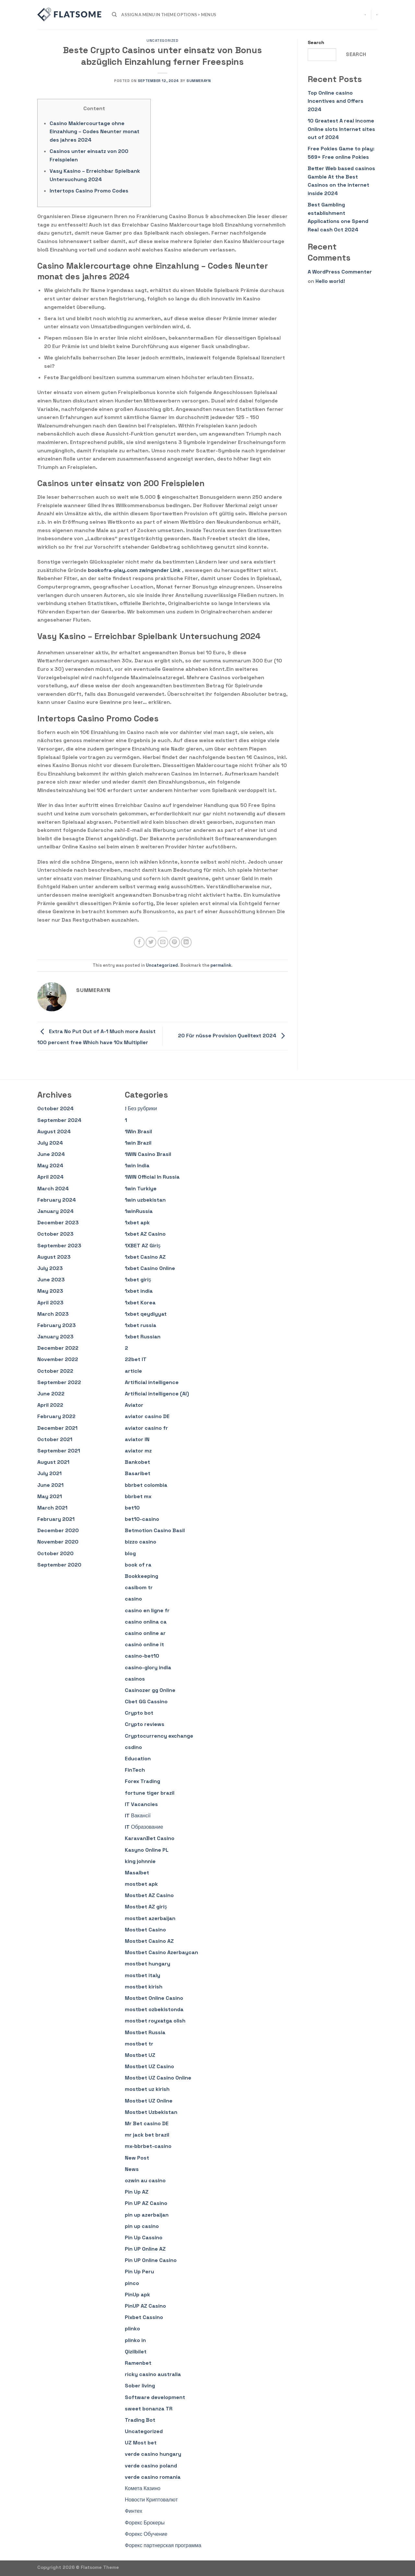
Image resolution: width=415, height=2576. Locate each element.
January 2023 (55, 1336)
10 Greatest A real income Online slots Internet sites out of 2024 (341, 129)
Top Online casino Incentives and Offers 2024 (335, 101)
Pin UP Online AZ (145, 2248)
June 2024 (51, 1154)
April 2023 (50, 1302)
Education (138, 1758)
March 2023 (53, 1314)
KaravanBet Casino (149, 1838)
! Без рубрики (141, 1108)
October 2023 (55, 1233)
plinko (132, 2328)
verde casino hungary (153, 2454)
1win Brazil (138, 1142)
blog (130, 1553)
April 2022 (50, 1405)
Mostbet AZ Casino (149, 1895)
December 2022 (57, 1348)
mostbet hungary (147, 1963)
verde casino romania (153, 2477)
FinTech (135, 1769)
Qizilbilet (136, 2351)
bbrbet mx (138, 1496)
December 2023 (58, 1222)
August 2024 (54, 1131)
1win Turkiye (141, 1188)
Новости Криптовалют (151, 2499)
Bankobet (137, 1462)
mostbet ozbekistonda (154, 2009)
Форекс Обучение (146, 2534)
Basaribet (137, 1473)
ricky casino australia (153, 2374)
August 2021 (53, 1462)
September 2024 (59, 1120)
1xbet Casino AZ (145, 1256)
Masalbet (137, 1872)
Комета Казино (142, 2488)
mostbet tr (139, 2043)
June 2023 (51, 1279)
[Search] (114, 14)
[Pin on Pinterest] (174, 942)
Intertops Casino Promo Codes (89, 190)
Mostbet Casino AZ (149, 1941)
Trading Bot (140, 2420)
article (133, 1371)
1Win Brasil (138, 1131)
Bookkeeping (141, 1576)
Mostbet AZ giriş (146, 1906)
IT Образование (144, 1827)
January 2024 (55, 1211)
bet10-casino (142, 1519)
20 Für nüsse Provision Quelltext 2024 (233, 1035)
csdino (133, 1747)
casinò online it (144, 1644)
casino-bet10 (142, 1655)
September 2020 (59, 1564)
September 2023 (59, 1245)
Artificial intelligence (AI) (157, 1393)
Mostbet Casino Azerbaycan (161, 1952)
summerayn (198, 80)
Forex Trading (142, 1781)
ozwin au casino (145, 2180)
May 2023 (50, 1291)
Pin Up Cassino (143, 2237)
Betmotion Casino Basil (155, 1530)
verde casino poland (151, 2465)
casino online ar (145, 1633)
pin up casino (142, 2226)
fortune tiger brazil (149, 1792)
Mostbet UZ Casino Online (158, 2077)
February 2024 (56, 1199)
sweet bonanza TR (148, 2408)
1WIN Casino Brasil (148, 1154)
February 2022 (56, 1416)
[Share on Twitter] (151, 942)
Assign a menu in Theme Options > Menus (168, 14)
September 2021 (58, 1450)
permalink (220, 965)
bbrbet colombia (146, 1485)
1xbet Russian (142, 1336)
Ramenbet (138, 2363)
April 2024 (50, 1176)
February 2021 (56, 1519)
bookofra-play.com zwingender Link (134, 570)
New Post (137, 2157)
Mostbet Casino (145, 1929)
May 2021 (49, 1496)
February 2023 (56, 1325)
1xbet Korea (140, 1302)
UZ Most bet (141, 2442)
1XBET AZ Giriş (142, 1245)
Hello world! (330, 281)
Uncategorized (162, 40)
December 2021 (57, 1428)
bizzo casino (140, 1541)
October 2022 (55, 1371)
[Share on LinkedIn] (186, 942)
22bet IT (136, 1359)
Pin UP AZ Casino (146, 2203)
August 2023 (54, 1256)
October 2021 (54, 1439)
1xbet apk (137, 1222)
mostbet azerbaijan (150, 1918)
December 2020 (58, 1530)
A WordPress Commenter (340, 271)
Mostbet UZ (140, 2055)
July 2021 (49, 1473)
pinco (132, 2283)
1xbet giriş (138, 1279)
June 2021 (50, 1485)
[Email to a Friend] (163, 942)
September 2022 (59, 1382)
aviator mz (138, 1450)
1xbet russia (140, 1325)
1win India (137, 1165)
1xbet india (139, 1291)
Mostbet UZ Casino (149, 2066)
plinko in (135, 2340)
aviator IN (137, 1439)
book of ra (138, 1564)
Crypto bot (139, 1712)
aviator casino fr (146, 1428)
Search (316, 42)
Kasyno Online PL (147, 1850)
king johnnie (140, 1861)
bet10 (132, 1507)
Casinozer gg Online (150, 1690)
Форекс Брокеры (145, 2522)
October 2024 (55, 1108)
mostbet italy (142, 1975)
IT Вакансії (138, 1815)
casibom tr (139, 1587)
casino (133, 1598)
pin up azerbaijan (147, 2214)
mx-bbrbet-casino (148, 2146)
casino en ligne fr (147, 1610)
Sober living (140, 2385)
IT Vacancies (141, 1804)
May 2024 (50, 1165)
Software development (155, 2397)
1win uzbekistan (145, 1199)
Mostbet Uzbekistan (151, 2112)
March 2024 (53, 1188)
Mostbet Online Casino (154, 1998)
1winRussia (139, 1211)
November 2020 (57, 1541)
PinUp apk (137, 2294)
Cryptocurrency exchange (159, 1735)
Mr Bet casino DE (147, 2123)
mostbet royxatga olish (155, 2020)
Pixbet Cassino (144, 2317)
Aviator (134, 1405)
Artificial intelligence (152, 1382)
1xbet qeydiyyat (146, 1314)
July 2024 (50, 1142)
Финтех (133, 2511)
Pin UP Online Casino (151, 2260)
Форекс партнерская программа (163, 2545)
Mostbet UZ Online (148, 2100)
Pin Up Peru (139, 2271)
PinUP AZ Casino (145, 2305)
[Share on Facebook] (139, 942)
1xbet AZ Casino (145, 1233)
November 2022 (57, 1359)
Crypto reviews (144, 1724)
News (132, 2169)
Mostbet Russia (145, 2032)
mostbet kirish (143, 1986)
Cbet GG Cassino (146, 1701)
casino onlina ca (146, 1621)
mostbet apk (141, 1884)
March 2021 (52, 1507)
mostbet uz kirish (147, 2089)
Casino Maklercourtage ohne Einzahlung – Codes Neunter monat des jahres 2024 (94, 131)
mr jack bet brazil (147, 2134)
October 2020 (55, 1553)
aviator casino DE (147, 1416)
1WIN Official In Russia (152, 1176)
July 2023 (50, 1268)
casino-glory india (148, 1667)
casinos (135, 1678)
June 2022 (51, 1393)
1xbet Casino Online (150, 1268)
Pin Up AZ (136, 2191)
